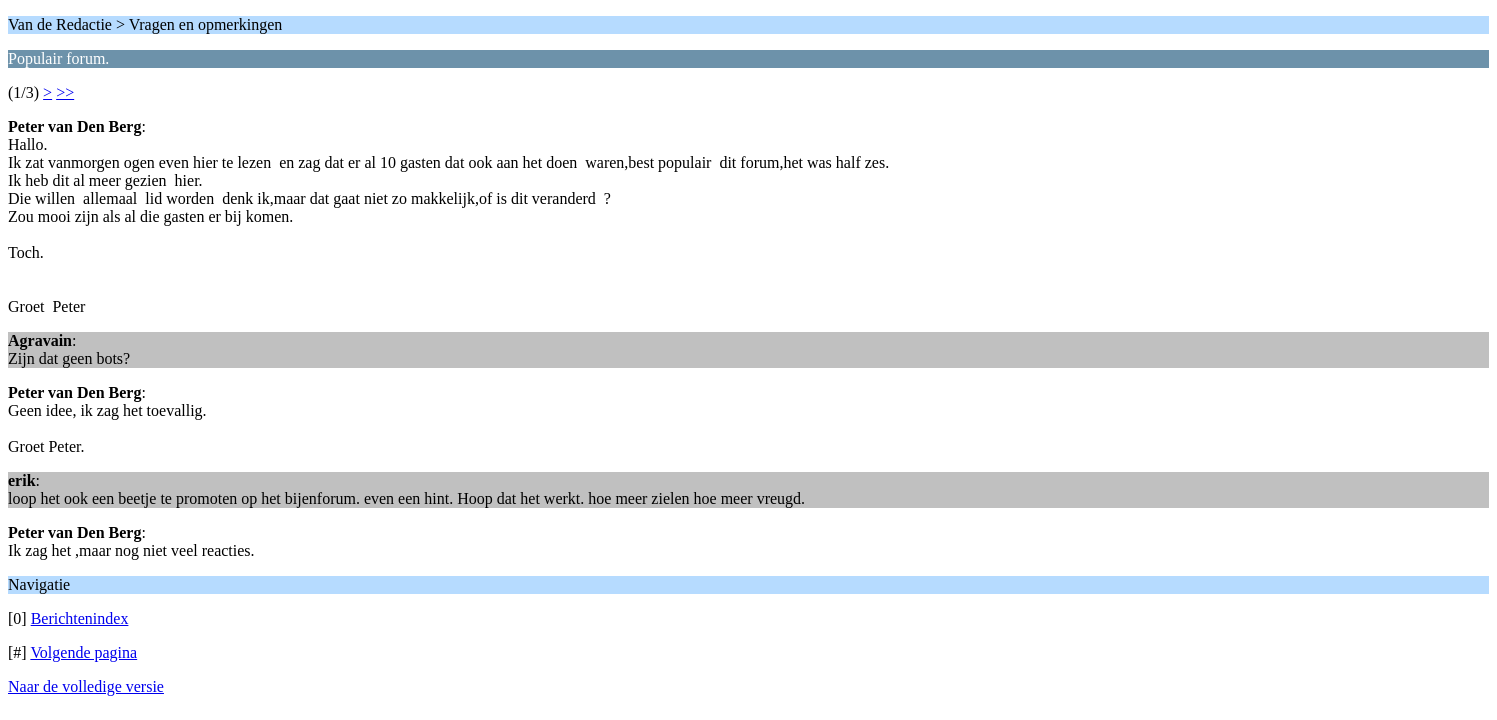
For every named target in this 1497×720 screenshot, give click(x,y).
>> (65, 92)
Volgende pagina (83, 652)
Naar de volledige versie (86, 686)
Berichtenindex (80, 618)
